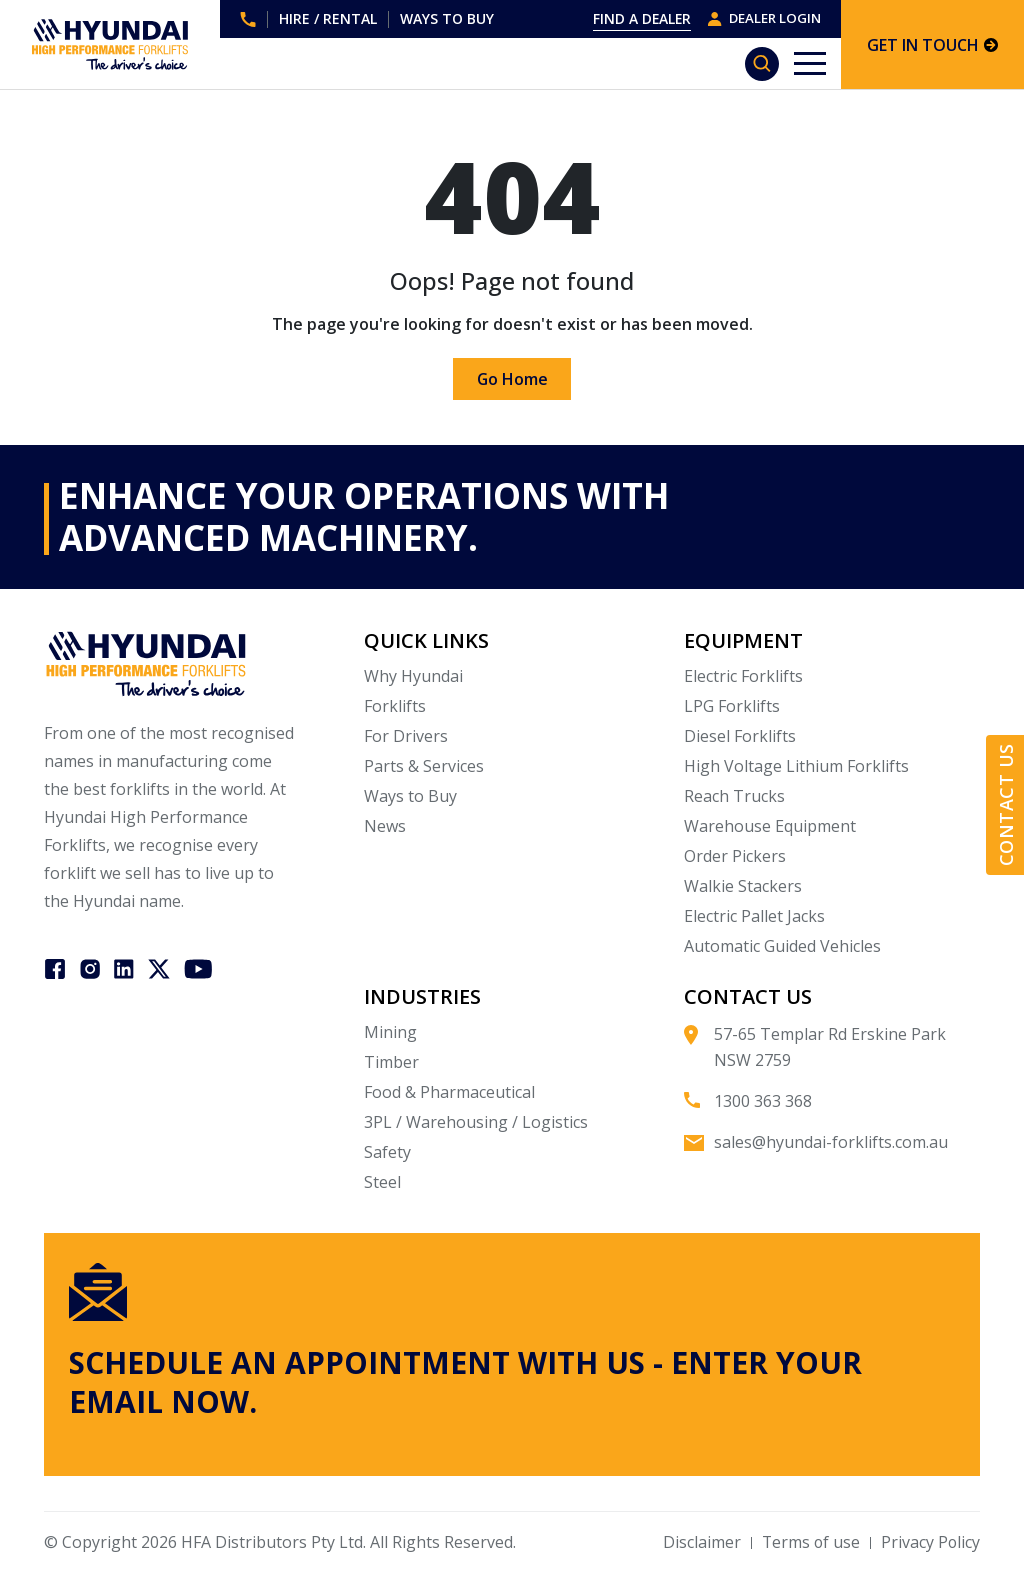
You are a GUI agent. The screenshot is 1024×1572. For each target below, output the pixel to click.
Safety (387, 1152)
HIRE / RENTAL (328, 18)
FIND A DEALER (635, 18)
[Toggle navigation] (810, 63)
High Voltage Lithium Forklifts (796, 766)
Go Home (512, 379)
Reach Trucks (734, 796)
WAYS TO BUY (447, 18)
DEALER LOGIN (760, 18)
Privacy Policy (930, 1542)
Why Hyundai (413, 676)
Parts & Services (424, 766)
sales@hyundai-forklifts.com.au (831, 1142)
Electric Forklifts (743, 676)
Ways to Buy (410, 796)
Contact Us (1006, 805)
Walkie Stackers (743, 886)
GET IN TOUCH (932, 45)
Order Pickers (735, 856)
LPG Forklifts (732, 706)
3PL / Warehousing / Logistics (476, 1122)
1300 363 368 (248, 19)
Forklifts (395, 706)
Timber (391, 1062)
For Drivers (406, 736)
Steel (382, 1182)
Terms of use (809, 1542)
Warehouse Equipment (770, 826)
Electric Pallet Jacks (754, 916)
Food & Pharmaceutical (449, 1092)
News (385, 826)
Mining (390, 1032)
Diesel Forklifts (740, 736)
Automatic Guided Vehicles (782, 946)
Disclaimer (699, 1542)
